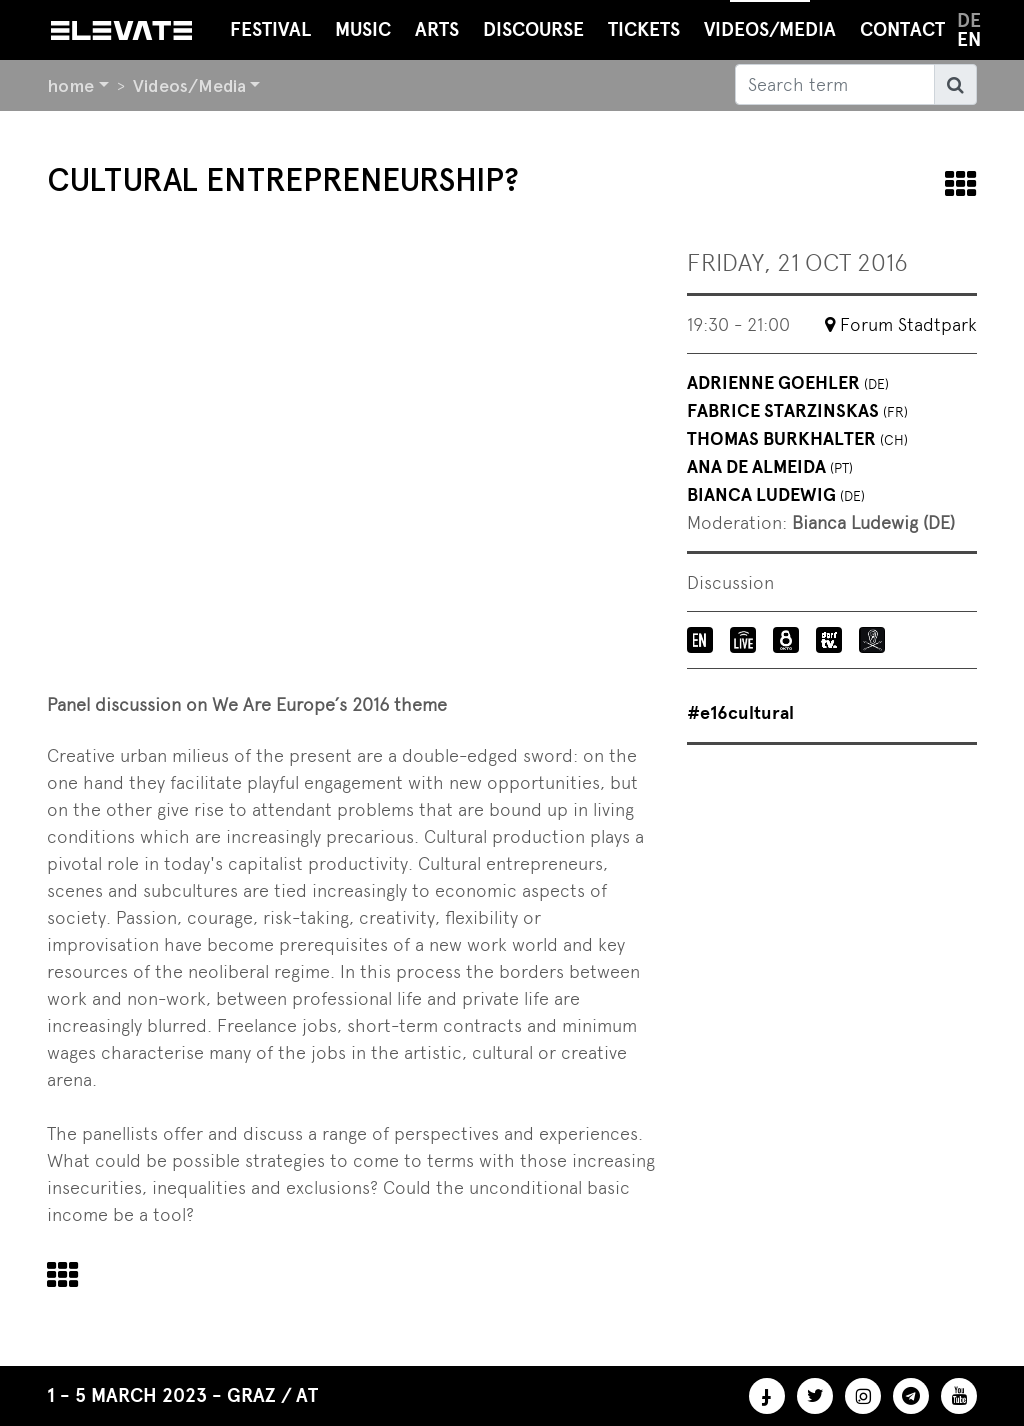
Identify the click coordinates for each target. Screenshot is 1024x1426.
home (70, 85)
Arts (437, 29)
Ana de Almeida (770, 467)
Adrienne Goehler (788, 383)
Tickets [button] (644, 29)
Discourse (533, 29)
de (969, 20)
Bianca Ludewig (776, 495)
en (969, 39)
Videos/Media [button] (770, 20)
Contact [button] (902, 29)
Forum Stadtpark (908, 324)
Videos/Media (189, 85)
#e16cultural (740, 713)
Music (363, 29)
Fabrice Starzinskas (797, 411)
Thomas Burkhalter (797, 439)
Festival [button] (270, 29)
